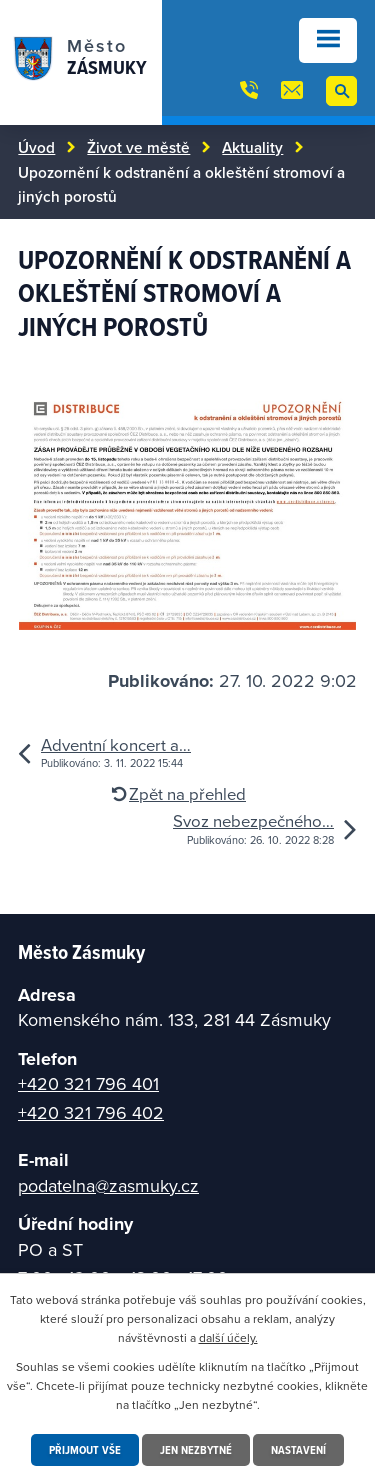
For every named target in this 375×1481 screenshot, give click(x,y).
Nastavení (298, 1449)
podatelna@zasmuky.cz (108, 1185)
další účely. (228, 1337)
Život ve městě (138, 147)
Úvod (36, 147)
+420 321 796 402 (91, 1112)
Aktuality (252, 147)
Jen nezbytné (196, 1449)
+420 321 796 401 (88, 1083)
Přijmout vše (85, 1449)
